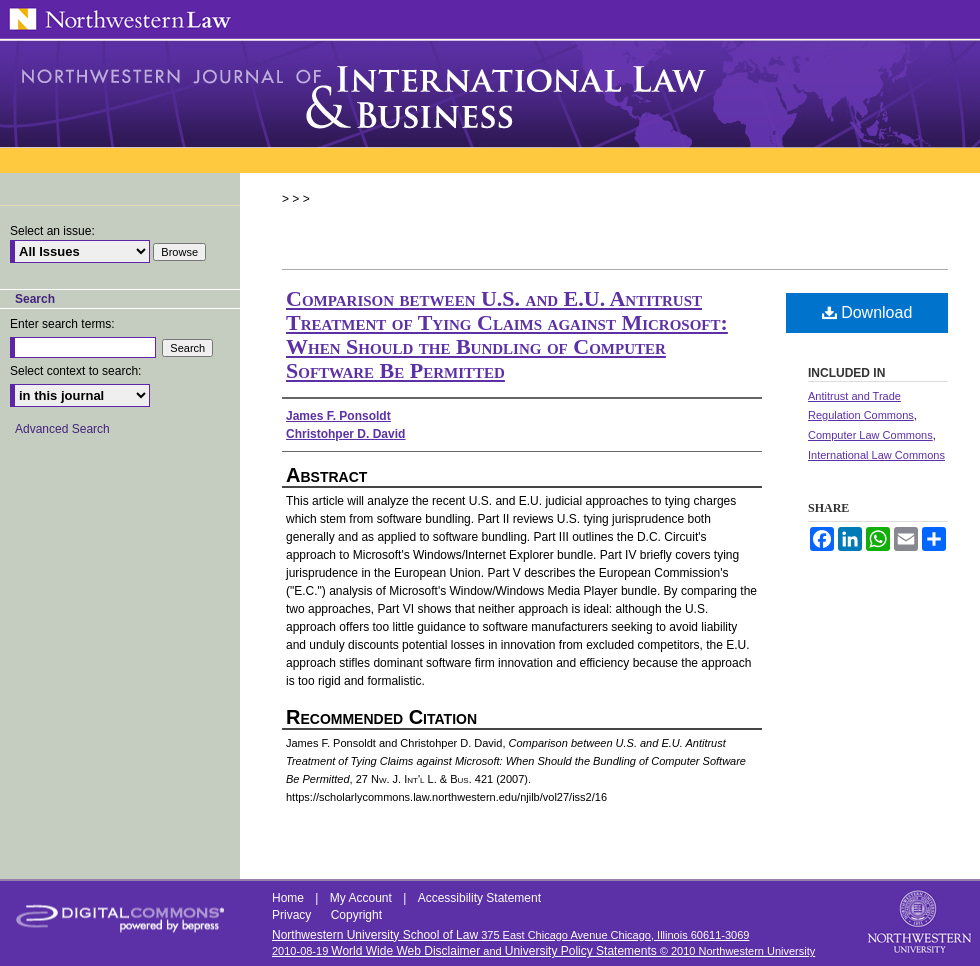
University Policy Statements (581, 951)
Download (867, 312)
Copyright (356, 915)
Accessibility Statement (479, 898)
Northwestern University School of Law (375, 935)
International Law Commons (876, 455)
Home (289, 898)
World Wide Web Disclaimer (405, 951)
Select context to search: (75, 371)
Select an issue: (52, 231)
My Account (362, 898)
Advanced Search (62, 429)
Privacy (293, 915)
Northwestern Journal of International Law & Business (490, 94)
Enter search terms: (62, 324)
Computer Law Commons (870, 435)
